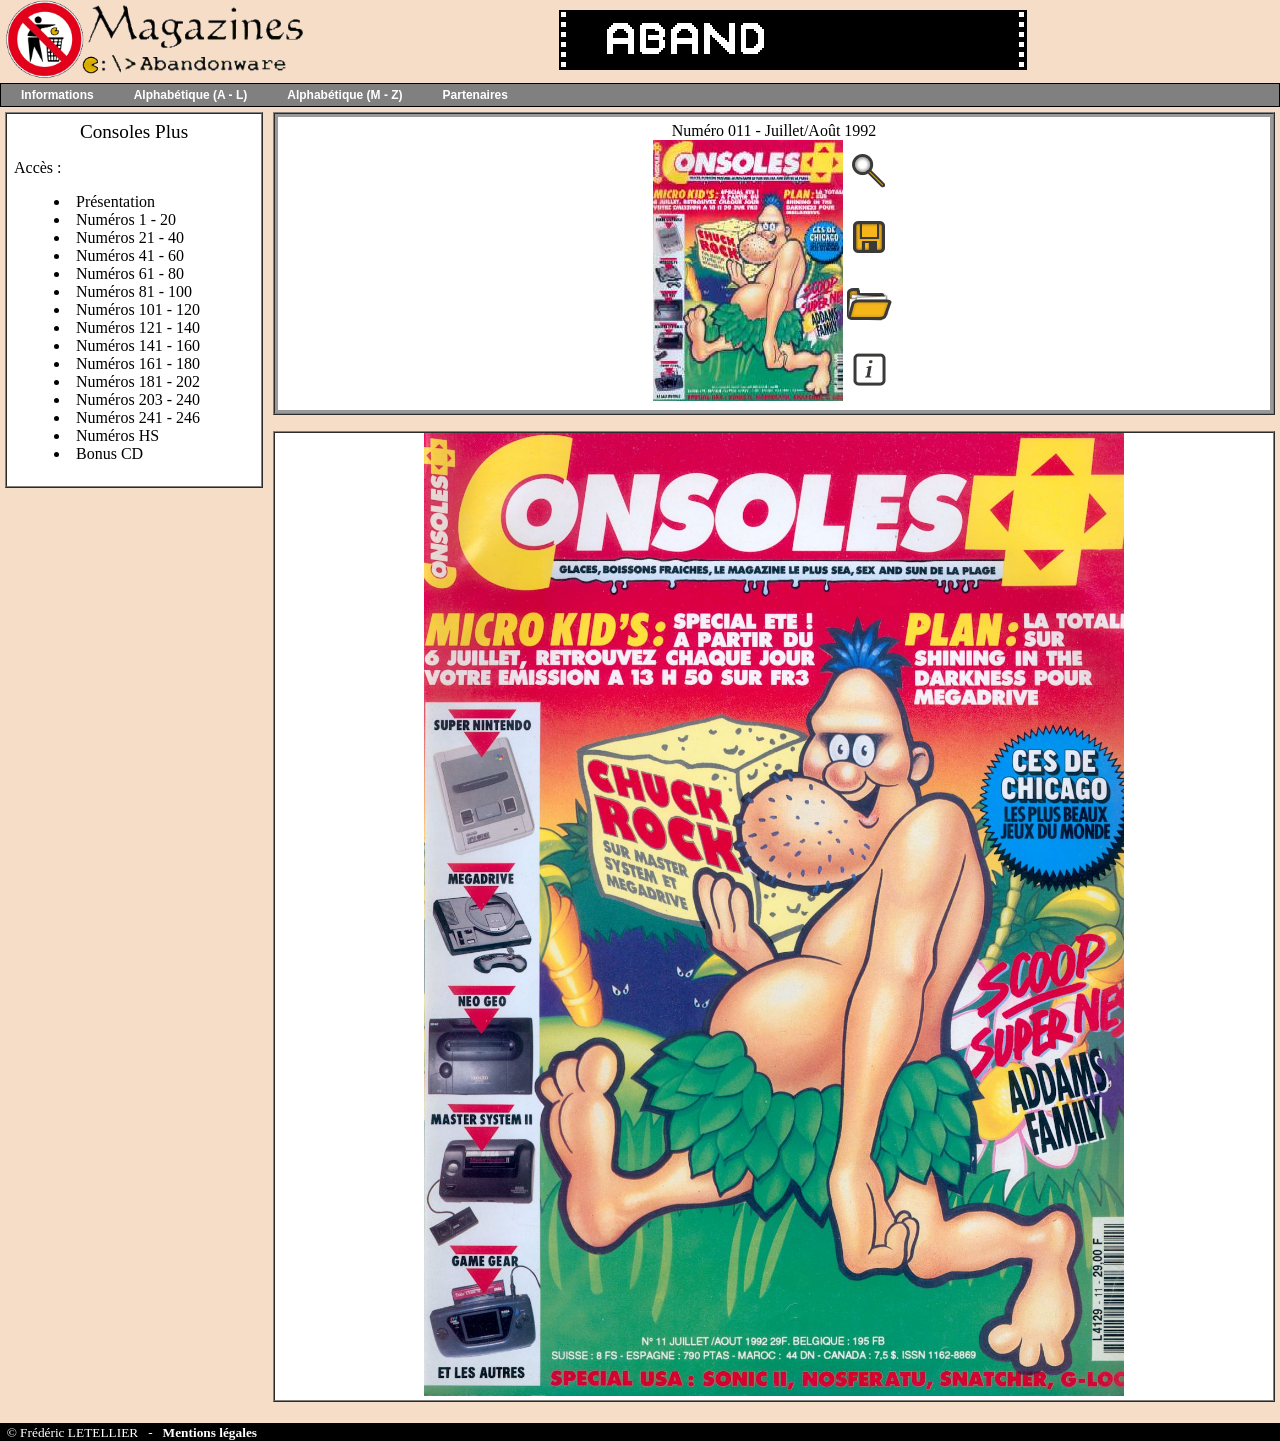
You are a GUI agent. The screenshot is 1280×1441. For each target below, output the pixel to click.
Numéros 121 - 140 (138, 327)
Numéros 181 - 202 (138, 381)
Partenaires (475, 95)
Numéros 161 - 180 (138, 363)
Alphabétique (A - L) (191, 95)
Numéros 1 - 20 (126, 219)
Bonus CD (109, 453)
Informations (57, 95)
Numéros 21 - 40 (130, 237)
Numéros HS (117, 435)
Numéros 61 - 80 (130, 273)
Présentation (115, 201)
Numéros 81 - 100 (134, 291)
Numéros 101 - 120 (138, 309)
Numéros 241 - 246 (138, 417)
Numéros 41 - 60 (130, 255)
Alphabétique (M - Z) (344, 95)
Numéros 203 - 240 (138, 399)
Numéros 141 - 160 (138, 345)
